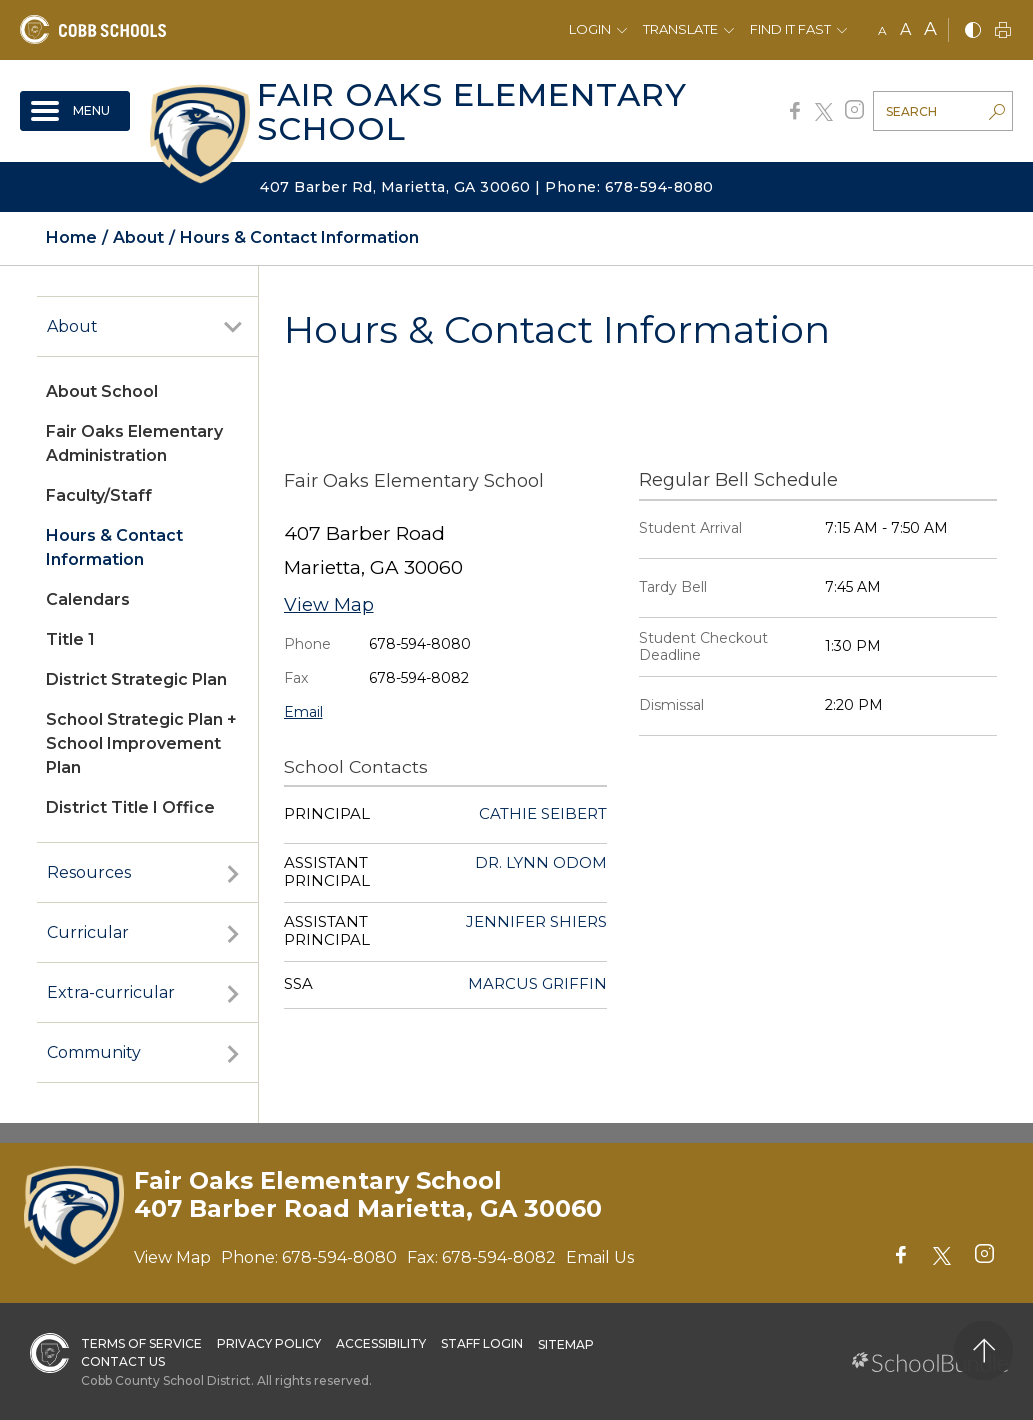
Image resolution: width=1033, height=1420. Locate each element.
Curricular (88, 932)
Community (94, 1052)
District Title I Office (130, 807)
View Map (329, 605)
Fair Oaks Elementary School (472, 111)
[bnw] (973, 31)
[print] (1003, 31)
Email (303, 712)
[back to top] (983, 1350)
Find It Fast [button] (790, 29)
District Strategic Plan (136, 679)
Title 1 (70, 639)
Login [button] (590, 29)
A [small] (882, 30)
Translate (680, 29)
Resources (89, 872)
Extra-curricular (111, 992)
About (72, 326)
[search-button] (997, 114)
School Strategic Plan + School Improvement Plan (141, 743)
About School (102, 391)
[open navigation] (75, 111)
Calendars (88, 599)
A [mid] (905, 29)
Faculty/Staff (99, 495)
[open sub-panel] (233, 327)
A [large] (930, 29)
